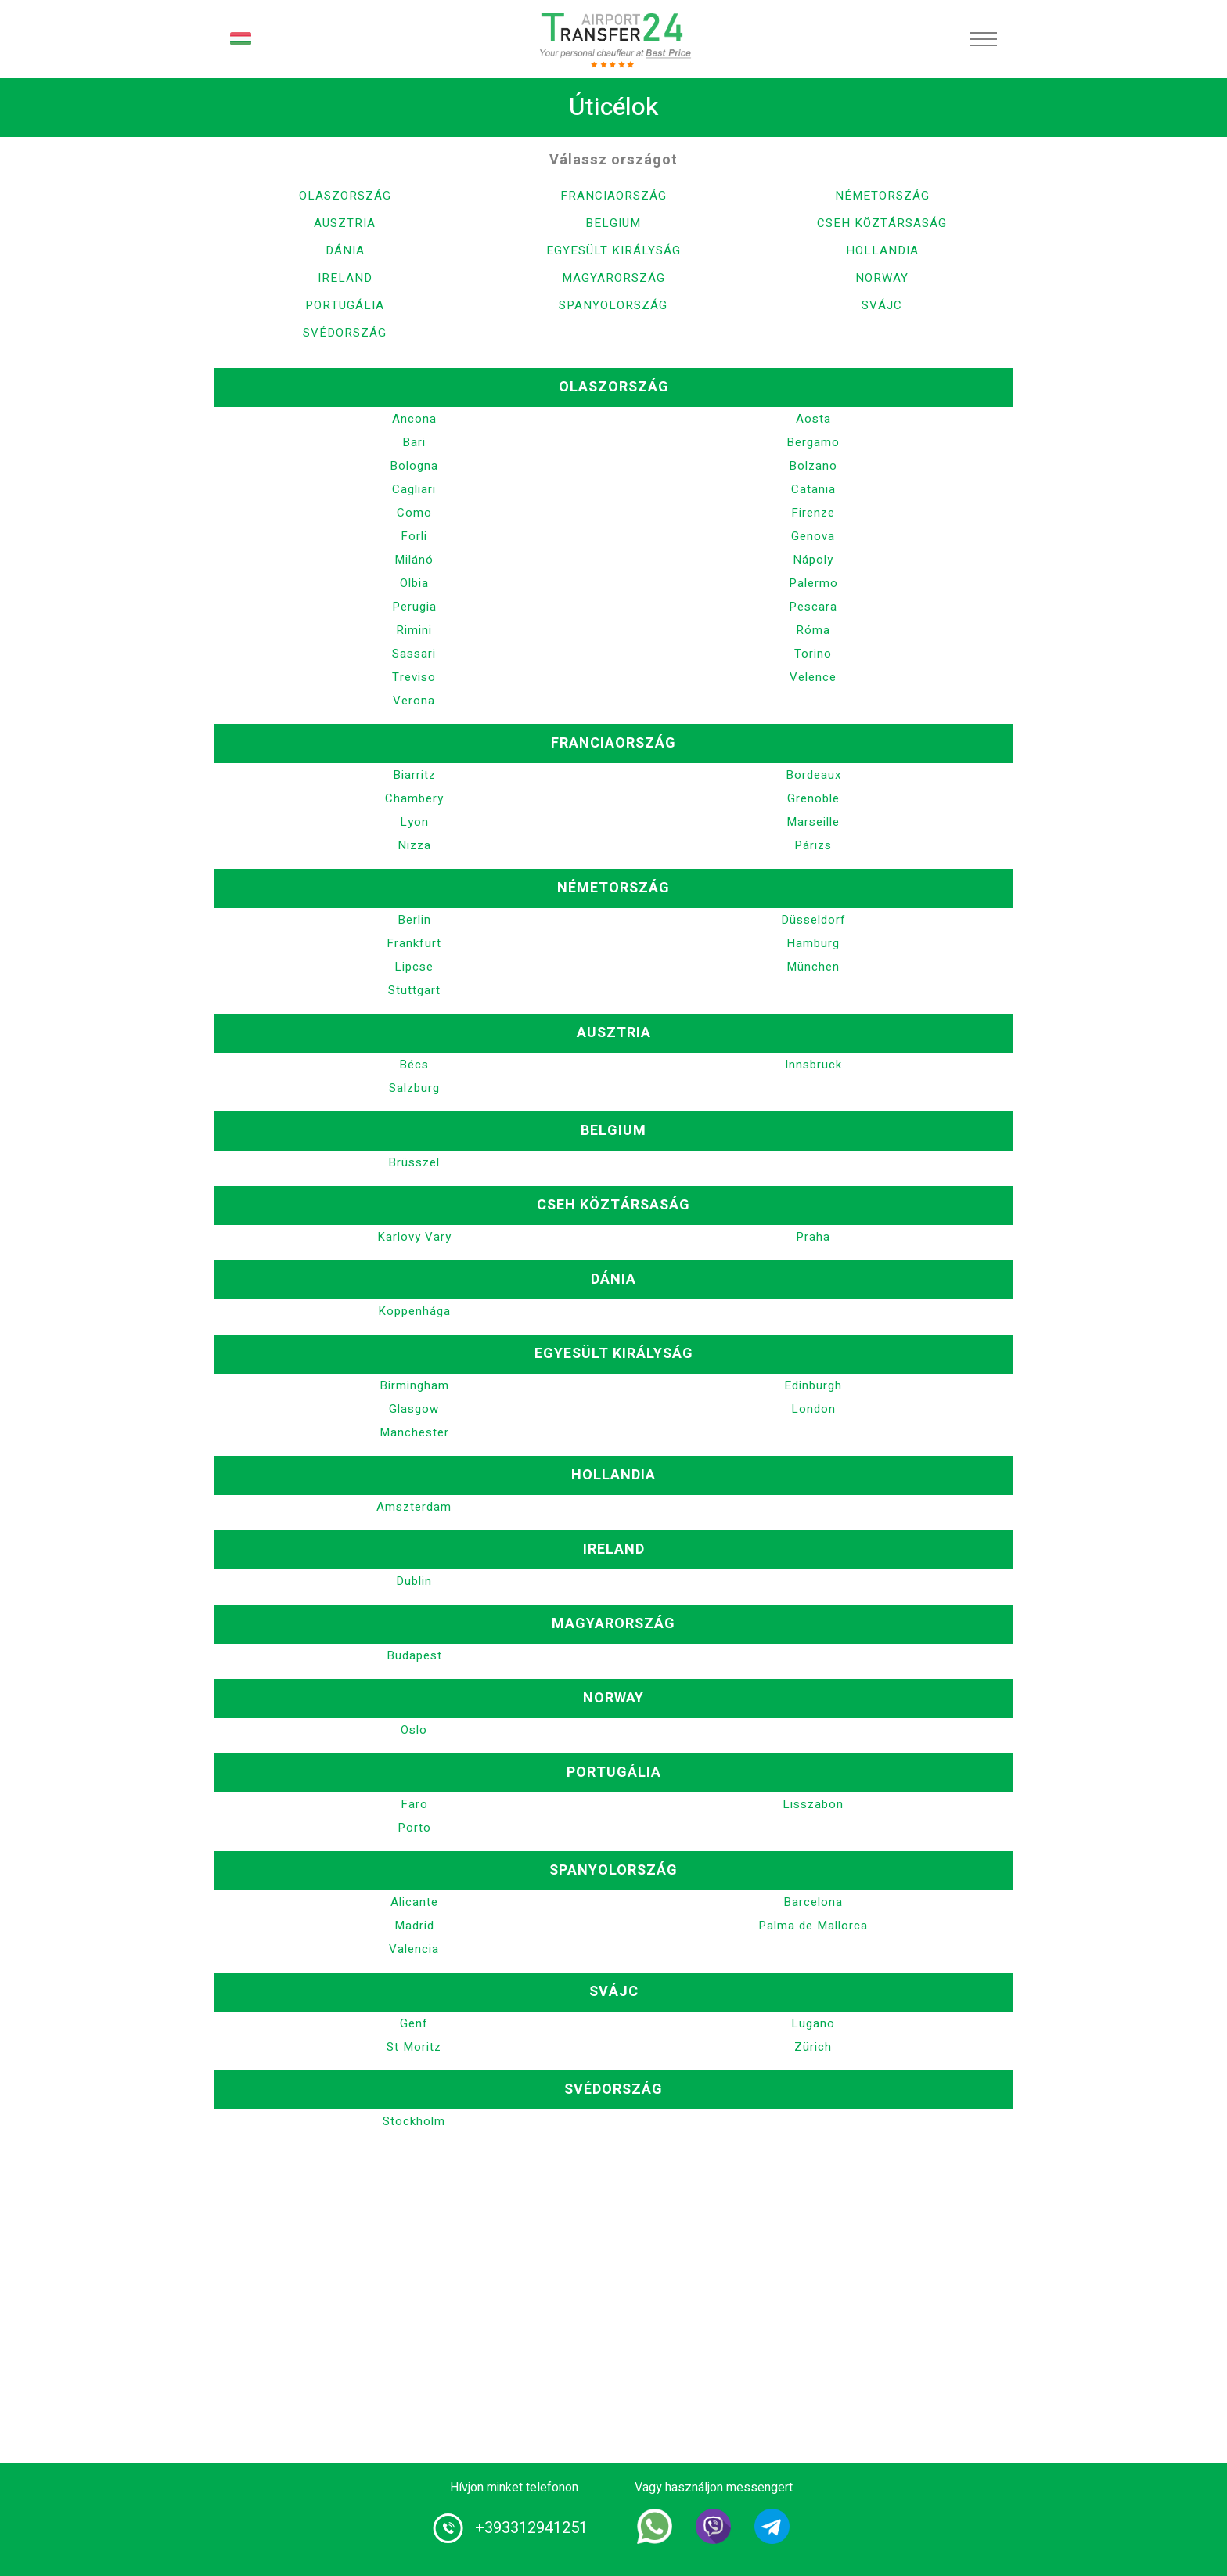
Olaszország (345, 195)
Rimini (414, 630)
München (813, 966)
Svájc (882, 305)
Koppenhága (414, 1311)
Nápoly (813, 559)
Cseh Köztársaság (882, 223)
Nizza (414, 845)
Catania (813, 489)
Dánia (345, 250)
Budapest (414, 1655)
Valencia (414, 1949)
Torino (813, 653)
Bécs (414, 1064)
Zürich (813, 2046)
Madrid (414, 1925)
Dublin (414, 1581)
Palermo (813, 583)
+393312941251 (531, 2528)
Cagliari (414, 489)
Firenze (813, 512)
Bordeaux (813, 775)
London (813, 1409)
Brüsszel (414, 1162)
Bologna (414, 465)
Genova (813, 536)
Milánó (414, 559)
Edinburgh (813, 1385)
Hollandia (882, 250)
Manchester (414, 1432)
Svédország (345, 332)
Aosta (813, 418)
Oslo (414, 1729)
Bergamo (813, 442)
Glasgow (414, 1409)
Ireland (345, 277)
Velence (813, 677)
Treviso (414, 677)
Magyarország (613, 277)
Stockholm (414, 2121)
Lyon (414, 821)
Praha (813, 1236)
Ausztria (345, 223)
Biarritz (414, 775)
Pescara (813, 606)
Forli (414, 536)
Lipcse (414, 966)
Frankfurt (414, 943)
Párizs (813, 845)
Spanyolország (613, 305)
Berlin (414, 919)
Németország (882, 195)
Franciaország (613, 195)
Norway (882, 277)
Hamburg (813, 943)
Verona (414, 700)
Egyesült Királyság (613, 250)
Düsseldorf (813, 919)
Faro (414, 1804)
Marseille (813, 821)
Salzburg (414, 1088)
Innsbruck (813, 1064)
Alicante (414, 1902)
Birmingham (414, 1385)
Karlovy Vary (414, 1236)
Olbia (414, 583)
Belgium (613, 223)
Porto (414, 1827)
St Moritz (414, 2046)
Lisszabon (813, 1804)
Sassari (414, 653)
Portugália (344, 305)
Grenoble (813, 798)
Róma (813, 630)
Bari (414, 442)
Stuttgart (414, 990)
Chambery (414, 798)
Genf (414, 2023)
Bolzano (813, 465)
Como (414, 512)
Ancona (414, 418)
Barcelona (813, 1902)
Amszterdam (414, 1506)
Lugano (813, 2023)
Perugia (414, 606)
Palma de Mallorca (813, 1925)
